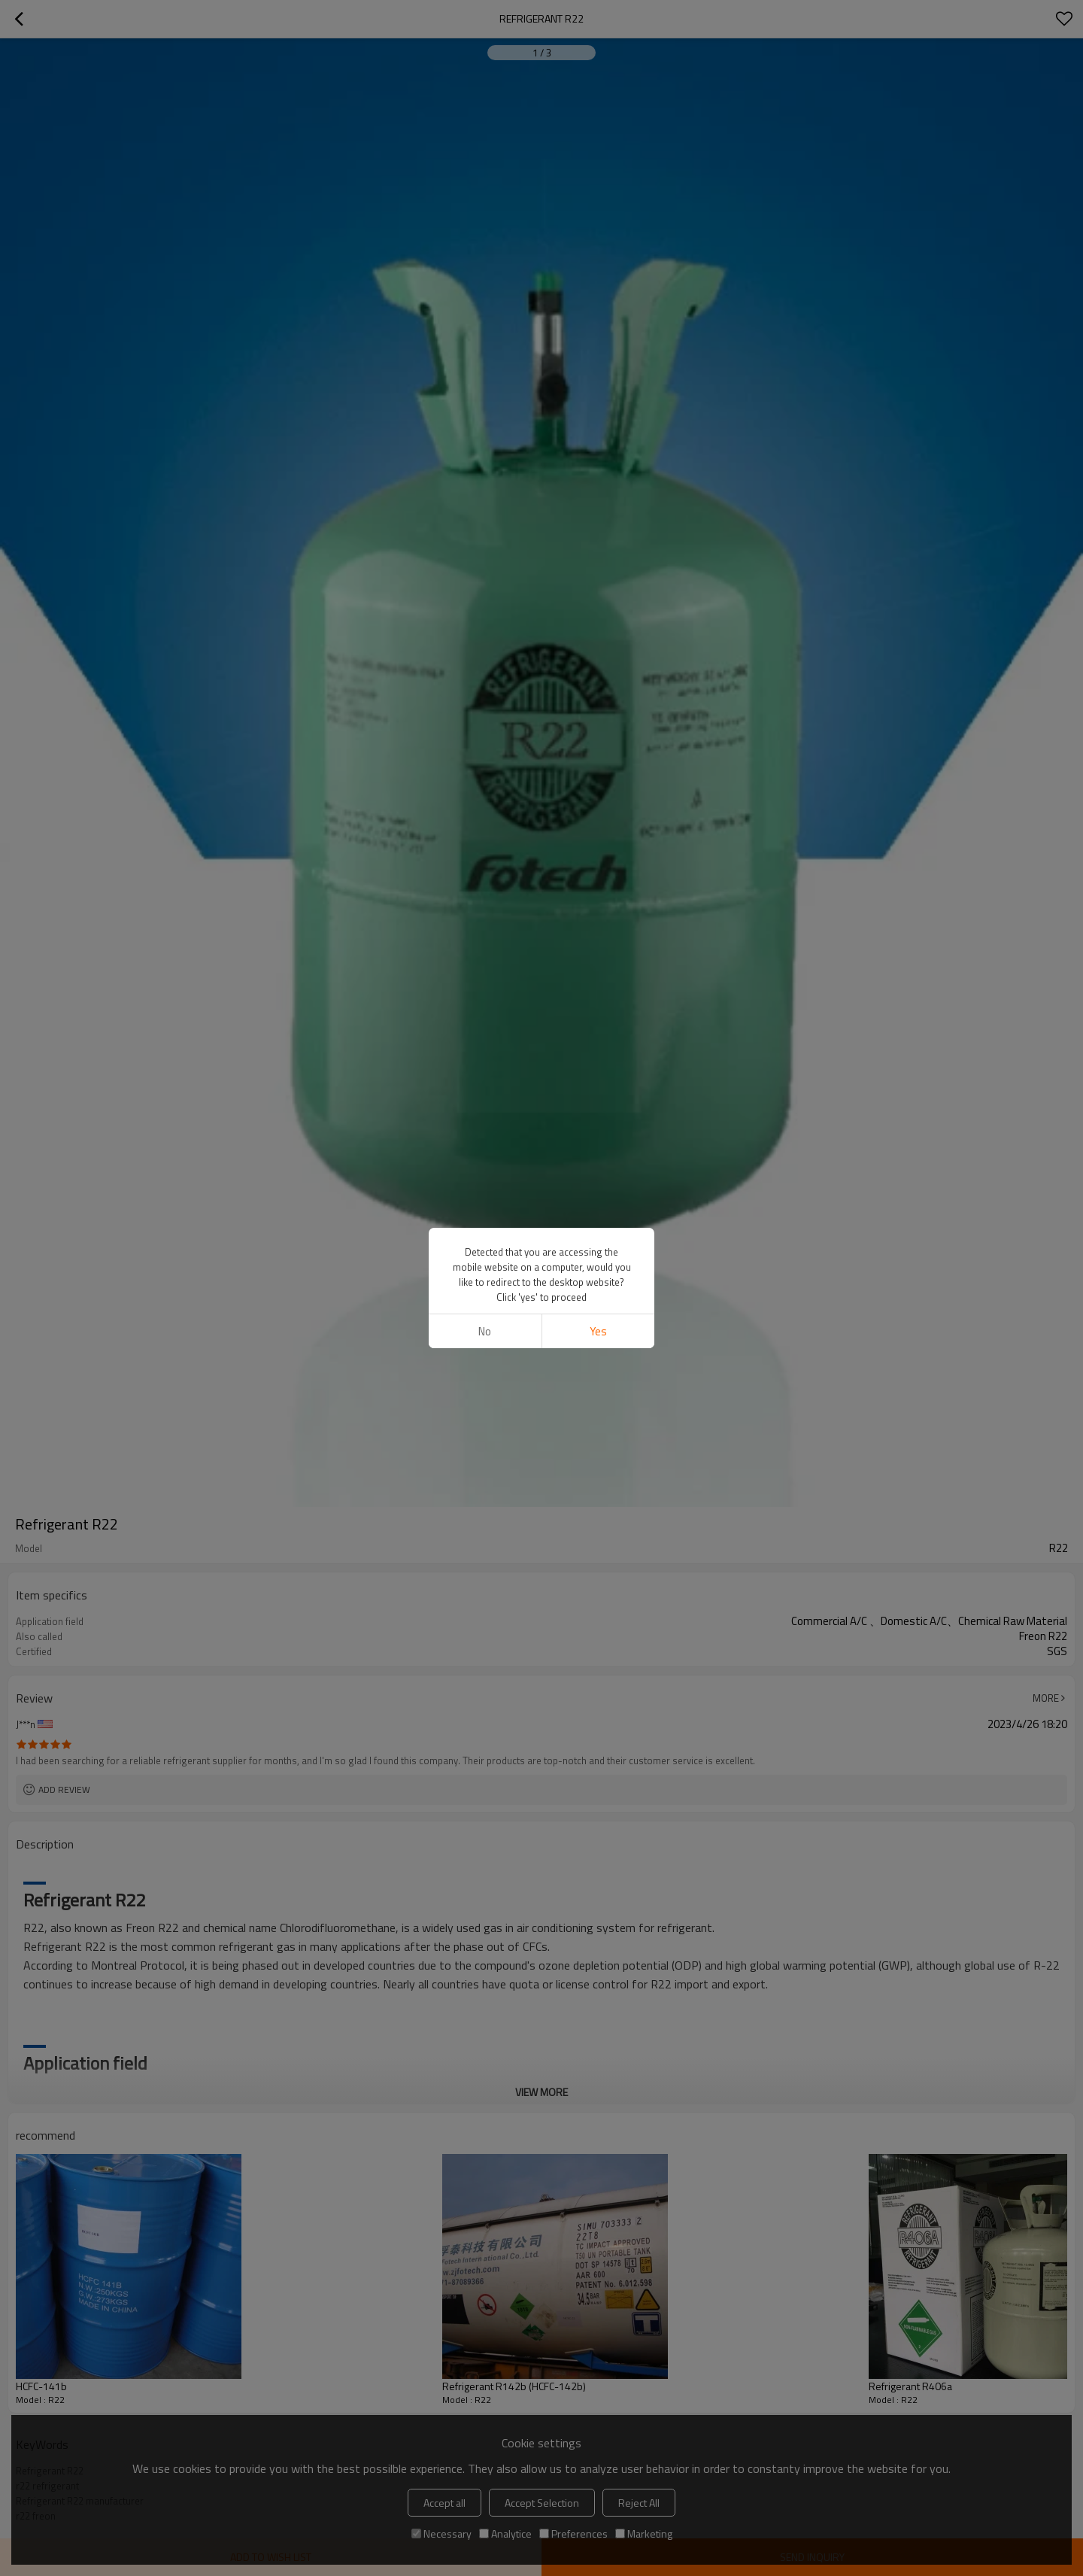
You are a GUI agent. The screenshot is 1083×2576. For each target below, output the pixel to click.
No (484, 1331)
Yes (598, 1331)
